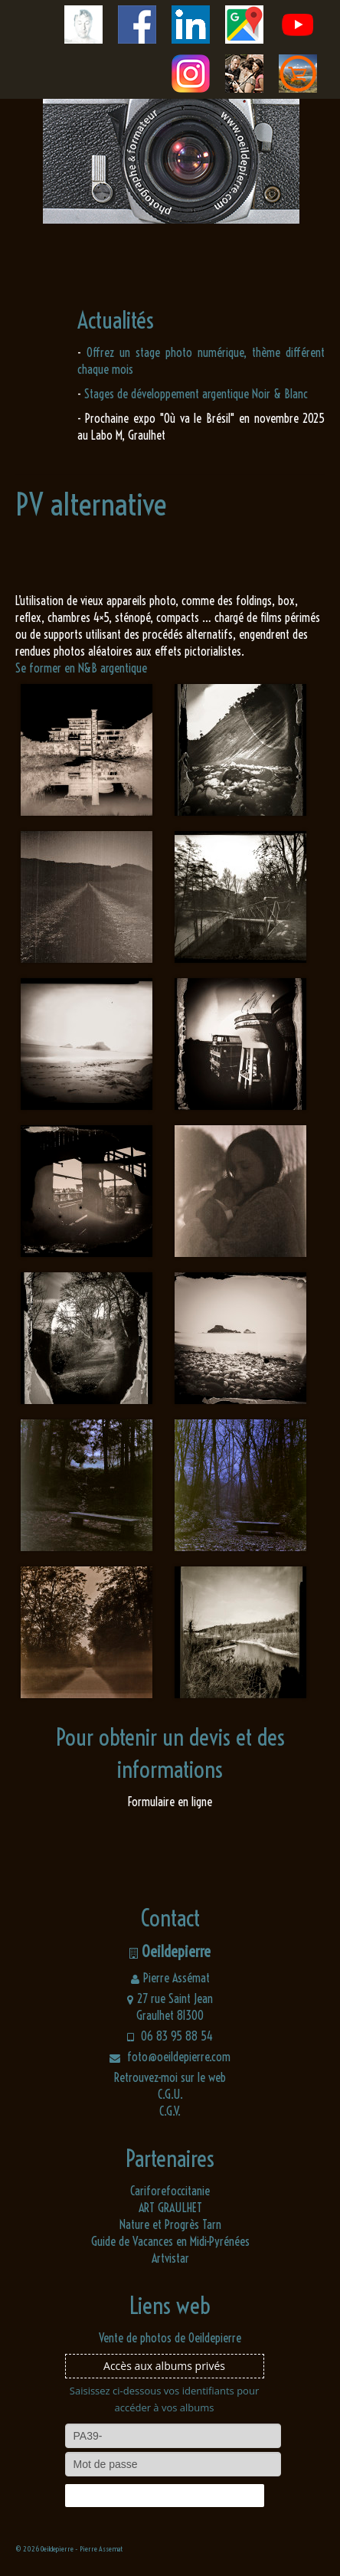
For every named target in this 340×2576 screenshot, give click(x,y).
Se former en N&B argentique (81, 668)
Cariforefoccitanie (170, 2190)
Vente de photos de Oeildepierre (170, 2337)
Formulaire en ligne (170, 1801)
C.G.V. (170, 2111)
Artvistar (170, 2258)
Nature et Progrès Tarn (170, 2224)
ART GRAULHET (170, 2207)
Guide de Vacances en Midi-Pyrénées (170, 2241)
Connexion (164, 2495)
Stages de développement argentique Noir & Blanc (196, 393)
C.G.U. (170, 2094)
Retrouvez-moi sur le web (170, 2077)
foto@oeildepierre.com (170, 2056)
